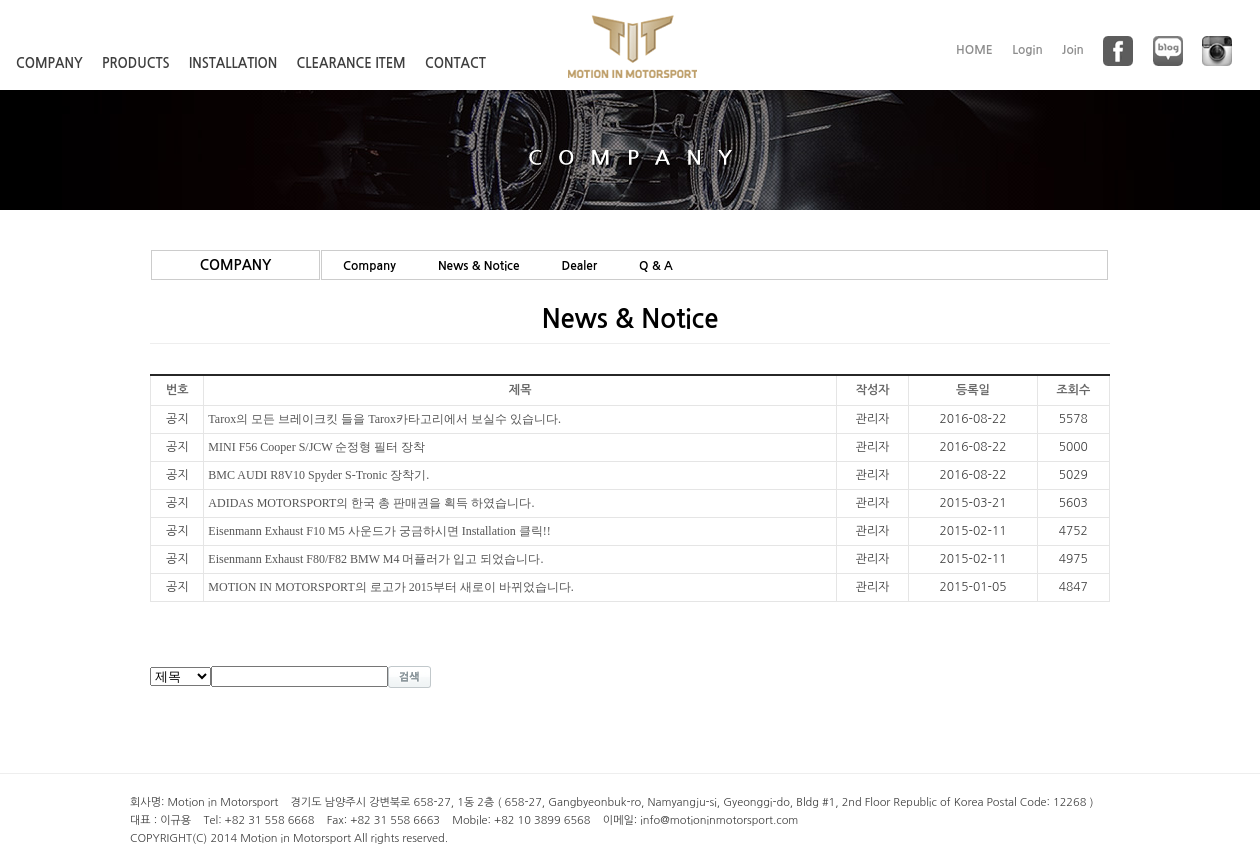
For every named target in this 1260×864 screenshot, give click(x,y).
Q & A (656, 266)
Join (1073, 50)
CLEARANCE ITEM (351, 63)
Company (369, 266)
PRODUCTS (136, 63)
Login (1027, 50)
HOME (974, 50)
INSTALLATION (233, 63)
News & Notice (479, 266)
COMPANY (49, 63)
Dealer (579, 266)
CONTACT (455, 63)
